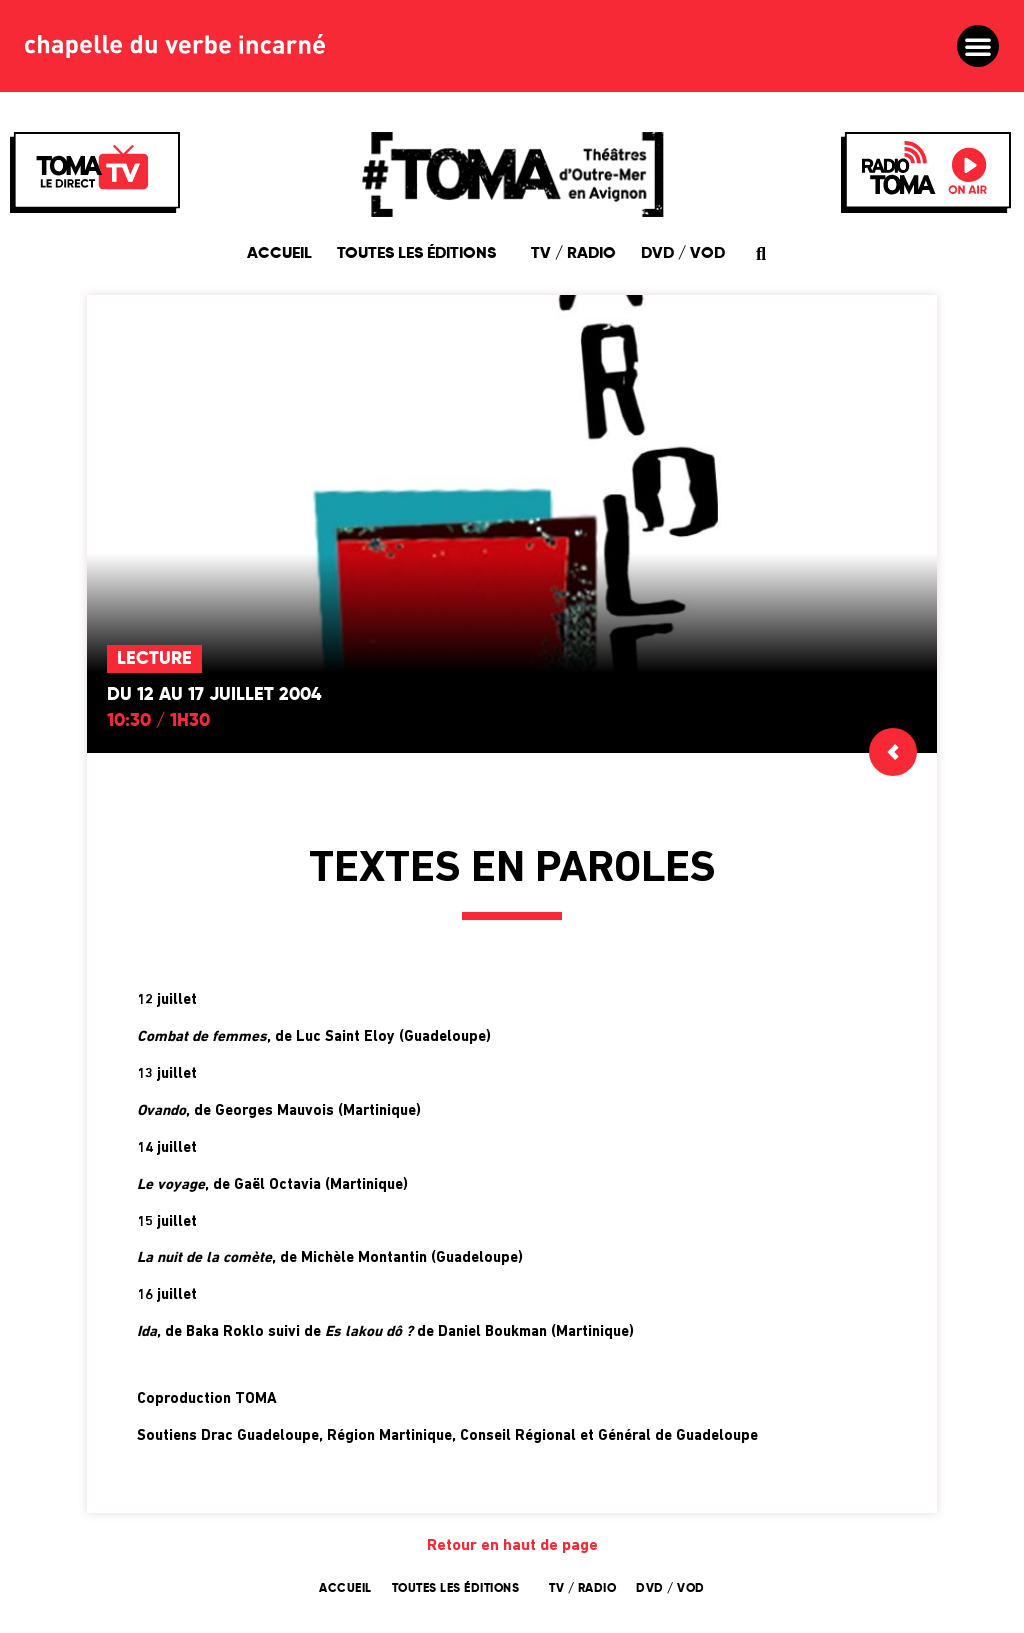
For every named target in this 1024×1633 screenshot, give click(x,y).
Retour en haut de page (512, 1546)
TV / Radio (573, 254)
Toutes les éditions (421, 254)
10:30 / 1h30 (158, 721)
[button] (978, 46)
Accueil (279, 254)
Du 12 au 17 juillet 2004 (214, 695)
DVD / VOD (683, 254)
